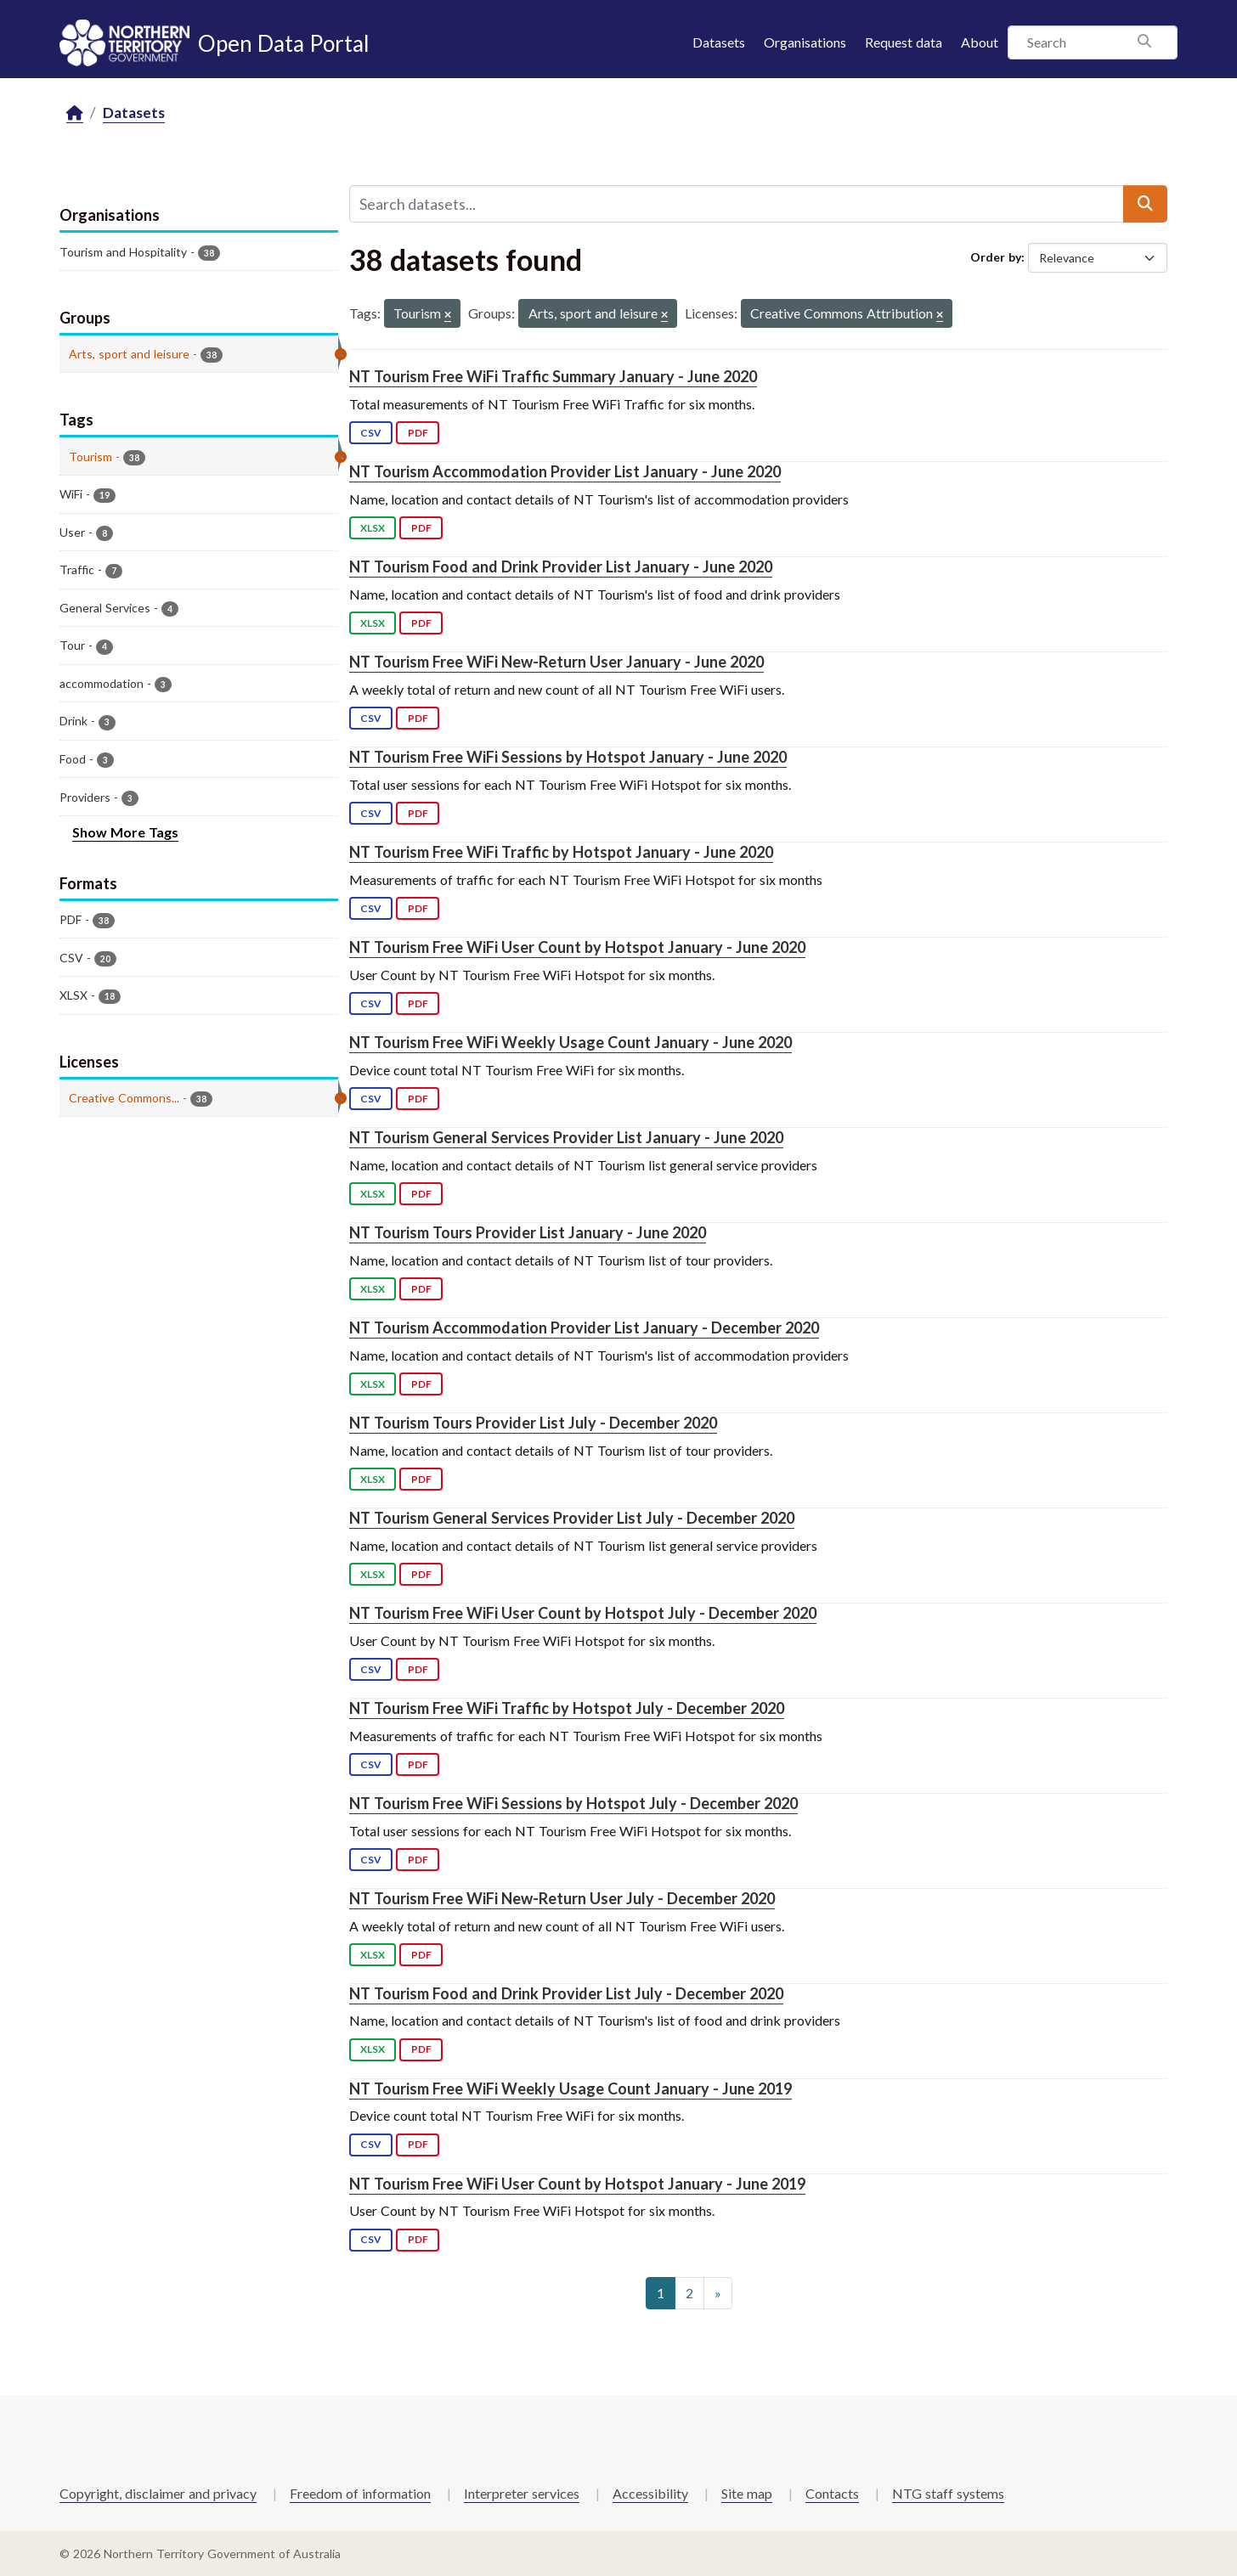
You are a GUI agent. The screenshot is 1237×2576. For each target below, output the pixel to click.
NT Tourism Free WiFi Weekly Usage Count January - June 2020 (570, 1042)
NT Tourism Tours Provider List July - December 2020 (533, 1422)
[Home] (74, 113)
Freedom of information (360, 2493)
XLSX (372, 527)
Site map (746, 2493)
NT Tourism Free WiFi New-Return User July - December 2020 (562, 1898)
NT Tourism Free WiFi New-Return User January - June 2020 (556, 661)
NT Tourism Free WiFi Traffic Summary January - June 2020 (553, 376)
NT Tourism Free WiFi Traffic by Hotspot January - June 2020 (561, 852)
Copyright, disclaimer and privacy (158, 2493)
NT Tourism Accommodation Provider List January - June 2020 (565, 471)
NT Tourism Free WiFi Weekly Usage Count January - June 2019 (570, 2088)
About (979, 42)
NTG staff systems (948, 2493)
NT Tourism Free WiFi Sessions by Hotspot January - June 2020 (568, 756)
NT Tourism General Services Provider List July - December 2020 (571, 1517)
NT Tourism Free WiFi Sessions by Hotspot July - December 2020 (573, 1803)
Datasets (718, 42)
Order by (995, 257)
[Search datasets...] (736, 204)
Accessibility (650, 2493)
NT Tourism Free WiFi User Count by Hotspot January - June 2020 (577, 947)
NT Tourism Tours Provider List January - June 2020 (527, 1232)
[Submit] (1145, 204)
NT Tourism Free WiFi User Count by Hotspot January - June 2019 (577, 2183)
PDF (418, 432)
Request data (903, 42)
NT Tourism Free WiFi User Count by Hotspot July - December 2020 (582, 1613)
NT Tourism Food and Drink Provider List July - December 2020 (566, 1993)
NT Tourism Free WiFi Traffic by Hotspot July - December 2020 (566, 1708)
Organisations (805, 42)
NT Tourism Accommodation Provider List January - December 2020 (584, 1327)
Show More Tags (125, 832)
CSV (370, 432)
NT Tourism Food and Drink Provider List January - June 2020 (560, 566)
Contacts (832, 2493)
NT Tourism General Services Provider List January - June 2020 (566, 1137)
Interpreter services (521, 2493)
